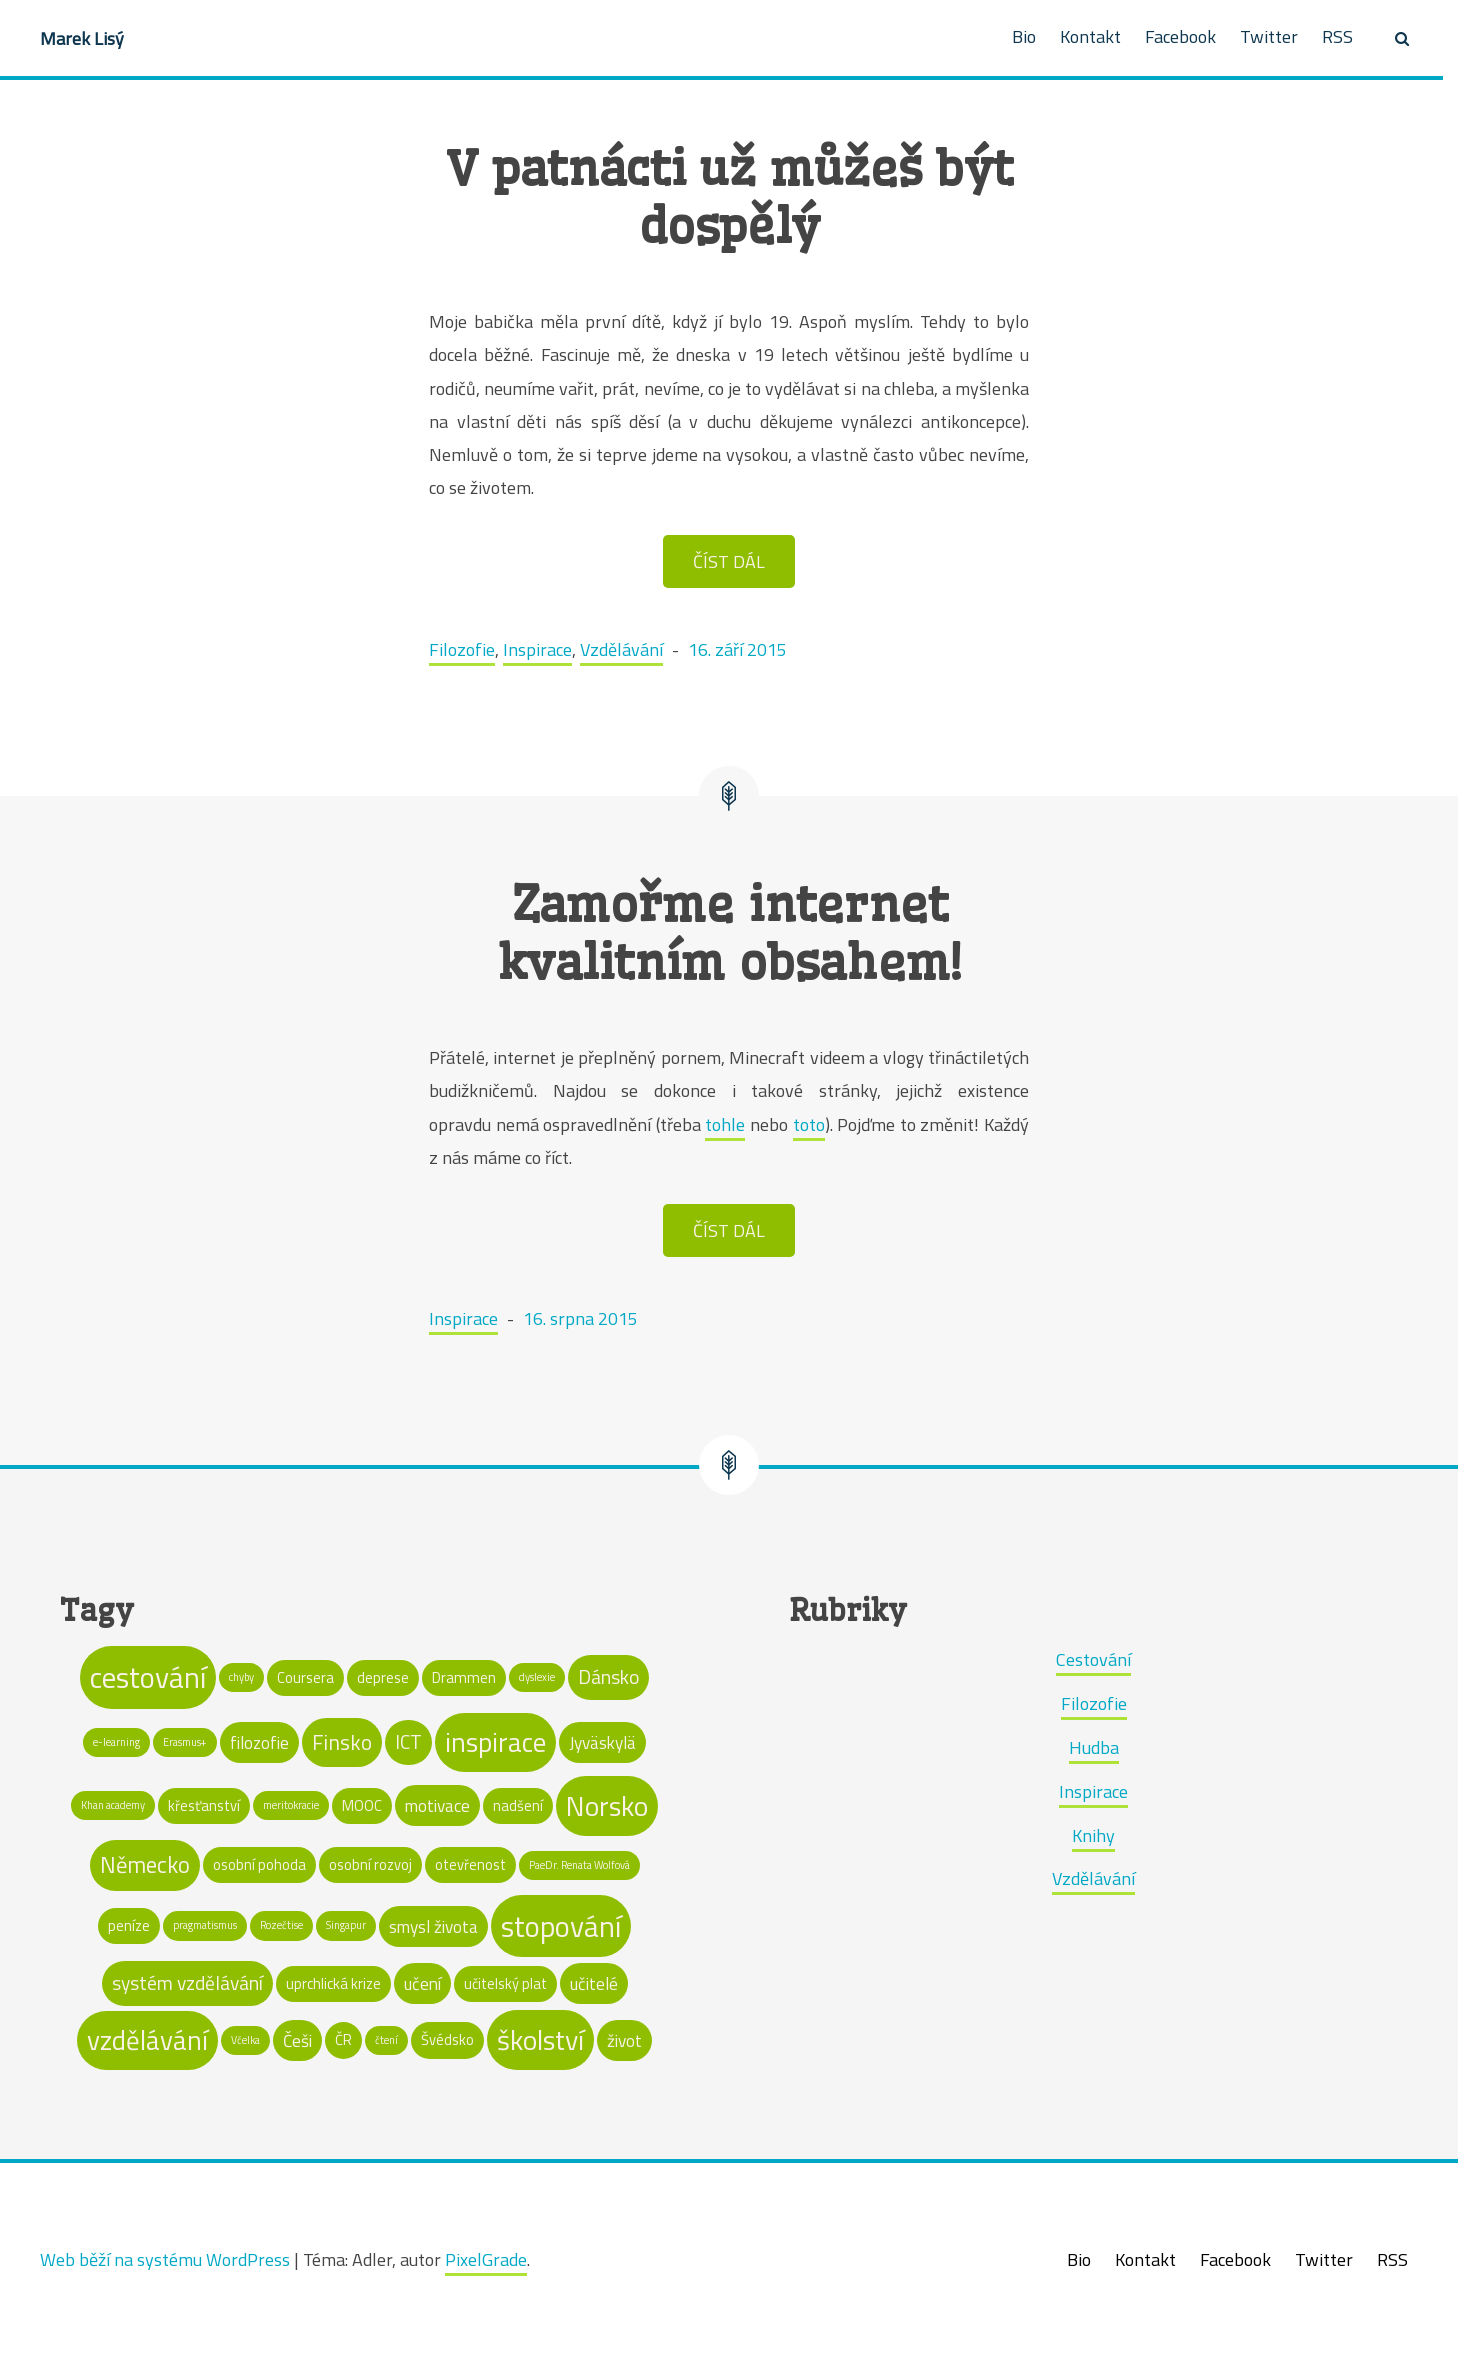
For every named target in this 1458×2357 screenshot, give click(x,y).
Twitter (1269, 36)
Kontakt (1090, 36)
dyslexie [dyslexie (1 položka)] (537, 1677)
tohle (725, 1124)
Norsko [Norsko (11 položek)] (607, 1806)
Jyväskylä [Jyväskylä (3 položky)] (602, 1742)
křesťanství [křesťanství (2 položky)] (204, 1805)
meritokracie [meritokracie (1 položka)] (291, 1805)
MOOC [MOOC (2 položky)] (362, 1805)
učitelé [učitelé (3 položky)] (594, 1983)
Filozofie (462, 649)
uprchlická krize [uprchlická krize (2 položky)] (333, 1983)
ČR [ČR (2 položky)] (343, 2039)
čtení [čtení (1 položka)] (386, 2040)
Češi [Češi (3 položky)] (297, 2040)
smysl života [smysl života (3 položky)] (433, 1926)
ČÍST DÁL (729, 561)
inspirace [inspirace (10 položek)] (495, 1742)
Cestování (1093, 1659)
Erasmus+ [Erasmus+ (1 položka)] (185, 1742)
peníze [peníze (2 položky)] (129, 1925)
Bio (1024, 36)
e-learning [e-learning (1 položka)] (116, 1742)
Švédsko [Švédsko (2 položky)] (447, 2039)
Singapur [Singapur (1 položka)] (346, 1925)
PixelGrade (486, 2259)
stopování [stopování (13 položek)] (561, 1926)
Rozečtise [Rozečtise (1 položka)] (281, 1925)
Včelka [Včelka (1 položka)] (245, 2040)
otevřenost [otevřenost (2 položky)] (470, 1864)
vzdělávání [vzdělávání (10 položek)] (147, 2040)
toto (809, 1124)
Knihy (1093, 1835)
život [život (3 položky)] (624, 2040)
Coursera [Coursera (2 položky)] (305, 1677)
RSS (1337, 36)
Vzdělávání (621, 649)
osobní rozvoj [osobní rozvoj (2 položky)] (370, 1864)
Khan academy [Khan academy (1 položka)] (113, 1805)
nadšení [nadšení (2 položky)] (518, 1805)
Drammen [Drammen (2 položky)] (464, 1677)
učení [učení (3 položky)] (422, 1983)
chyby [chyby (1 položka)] (241, 1677)
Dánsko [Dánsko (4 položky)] (608, 1677)
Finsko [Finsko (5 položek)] (342, 1742)
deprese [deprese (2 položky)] (383, 1677)
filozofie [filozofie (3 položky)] (259, 1742)
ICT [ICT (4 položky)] (408, 1742)
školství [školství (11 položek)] (540, 2040)
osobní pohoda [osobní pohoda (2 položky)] (259, 1864)
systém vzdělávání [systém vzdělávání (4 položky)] (187, 1983)
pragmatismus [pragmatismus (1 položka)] (205, 1925)
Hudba (1094, 1747)
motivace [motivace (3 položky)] (437, 1805)
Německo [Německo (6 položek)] (145, 1864)
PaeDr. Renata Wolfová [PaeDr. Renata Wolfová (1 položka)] (579, 1865)
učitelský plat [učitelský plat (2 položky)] (505, 1983)
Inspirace (537, 649)
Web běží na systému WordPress (165, 2259)
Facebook (1180, 36)
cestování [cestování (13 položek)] (148, 1677)
